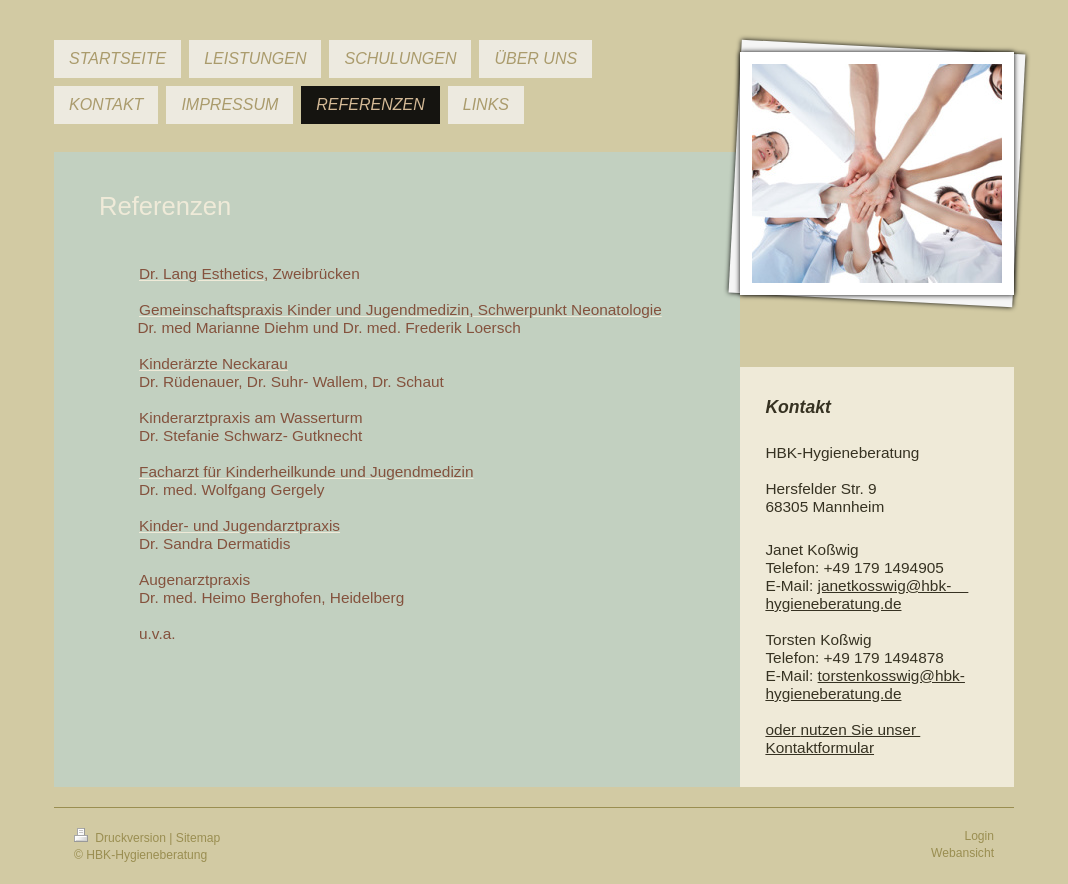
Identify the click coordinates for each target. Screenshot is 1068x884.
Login (979, 836)
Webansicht (962, 853)
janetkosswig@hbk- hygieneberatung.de (866, 594)
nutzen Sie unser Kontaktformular (842, 738)
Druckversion (121, 838)
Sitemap (198, 838)
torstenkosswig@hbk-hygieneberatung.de (865, 684)
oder (782, 729)
